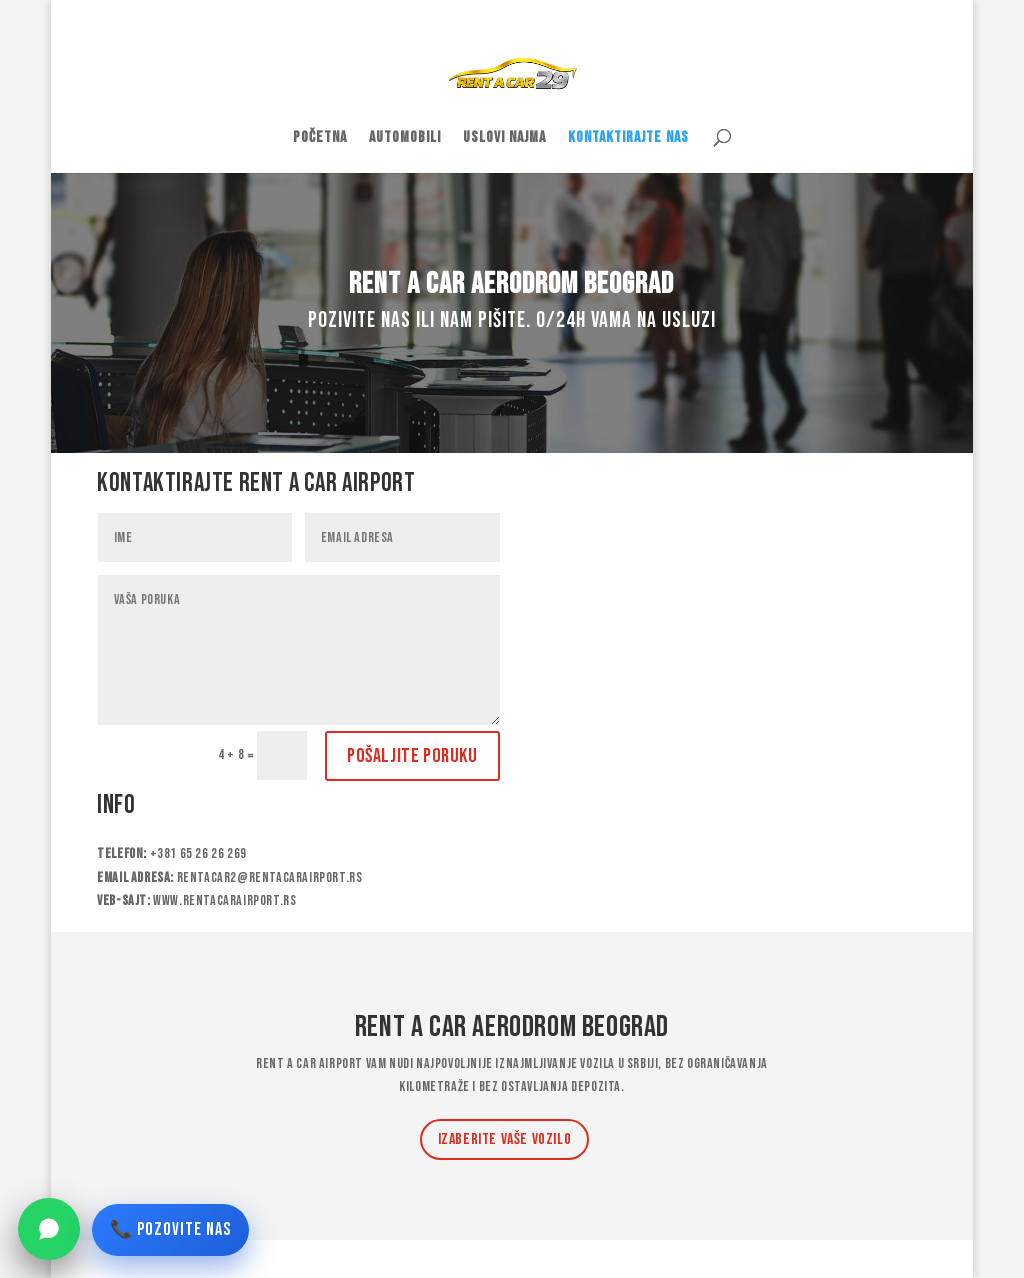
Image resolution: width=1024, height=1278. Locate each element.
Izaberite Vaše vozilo (505, 1139)
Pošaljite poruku (412, 756)
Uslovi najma (504, 139)
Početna (320, 139)
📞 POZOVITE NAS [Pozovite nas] (170, 1229)
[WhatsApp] (49, 1229)
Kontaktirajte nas (628, 139)
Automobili (405, 139)
